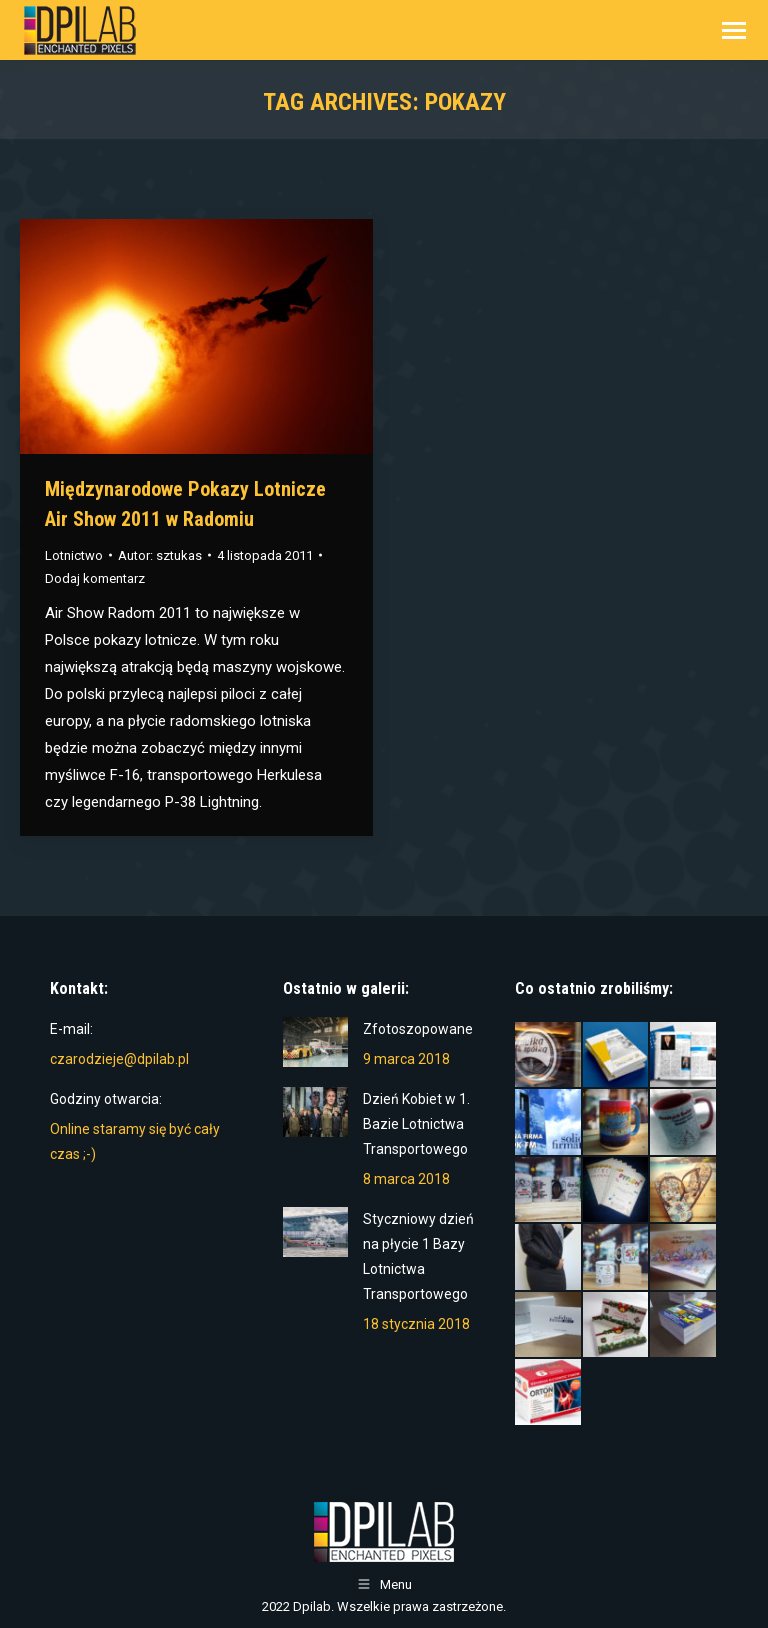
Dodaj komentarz (95, 578)
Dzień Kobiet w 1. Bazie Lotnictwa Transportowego (416, 1124)
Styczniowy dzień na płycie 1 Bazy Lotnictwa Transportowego (418, 1256)
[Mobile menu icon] (734, 30)
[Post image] (315, 1042)
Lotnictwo (74, 555)
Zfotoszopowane (418, 1029)
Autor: (160, 555)
